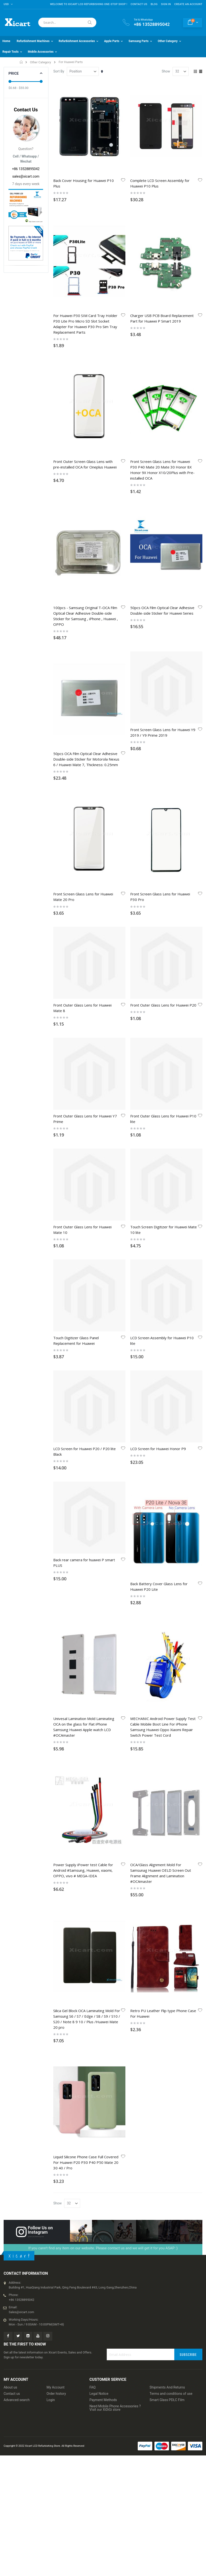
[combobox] (67, 22)
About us (10, 1249)
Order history (56, 1255)
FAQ (93, 1249)
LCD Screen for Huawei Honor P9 (158, 729)
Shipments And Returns (167, 1249)
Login (50, 1262)
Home (21, 62)
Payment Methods (103, 1262)
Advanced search (17, 1262)
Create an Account (188, 4)
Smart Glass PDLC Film (167, 1262)
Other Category (40, 62)
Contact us (12, 1255)
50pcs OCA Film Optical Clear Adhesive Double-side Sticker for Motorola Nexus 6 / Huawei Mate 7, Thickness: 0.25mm (86, 424)
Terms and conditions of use (171, 1255)
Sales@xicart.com (21, 1174)
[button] (123, 180)
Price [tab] (13, 73)
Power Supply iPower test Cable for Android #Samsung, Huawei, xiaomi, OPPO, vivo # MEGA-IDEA (83, 900)
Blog (154, 4)
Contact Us (138, 4)
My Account (55, 1249)
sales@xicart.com (25, 176)
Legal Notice (99, 1255)
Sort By (58, 71)
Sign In (166, 4)
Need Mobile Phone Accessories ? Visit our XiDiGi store (115, 1269)
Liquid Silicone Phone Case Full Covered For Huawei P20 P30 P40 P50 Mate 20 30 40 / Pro (85, 1024)
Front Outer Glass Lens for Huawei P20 (163, 525)
